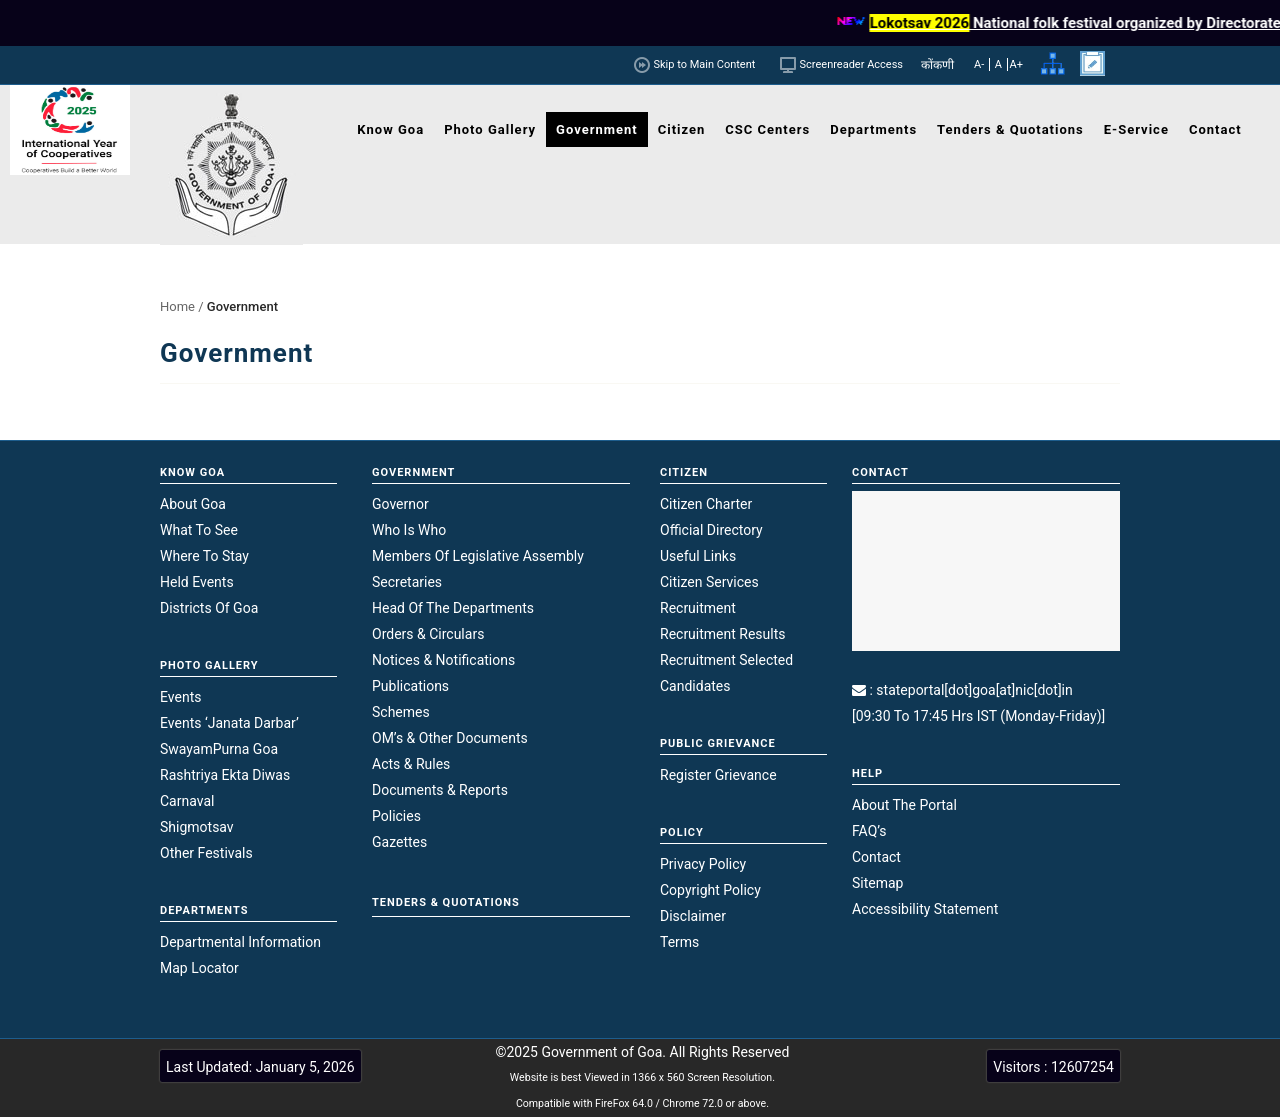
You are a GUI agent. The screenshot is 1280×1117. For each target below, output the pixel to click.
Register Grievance (718, 775)
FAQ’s (869, 831)
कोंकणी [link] (937, 65)
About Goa (193, 504)
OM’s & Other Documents (450, 738)
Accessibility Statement (925, 909)
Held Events (197, 582)
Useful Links (698, 556)
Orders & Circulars (428, 634)
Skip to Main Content (700, 64)
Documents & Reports (440, 790)
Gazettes (399, 842)
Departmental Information (240, 942)
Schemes (401, 712)
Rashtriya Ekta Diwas (225, 775)
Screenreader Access (851, 64)
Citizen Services (709, 582)
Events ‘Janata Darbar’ (229, 723)
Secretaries (407, 582)
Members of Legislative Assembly (478, 556)
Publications (410, 686)
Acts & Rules (411, 764)
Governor (400, 504)
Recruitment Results (723, 634)
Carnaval (187, 801)
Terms (679, 942)
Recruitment (698, 608)
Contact (876, 857)
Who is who (409, 530)
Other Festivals (206, 853)
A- (979, 64)
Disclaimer (693, 916)
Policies (396, 816)
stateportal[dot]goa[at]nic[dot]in (974, 690)
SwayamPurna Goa (219, 749)
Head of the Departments (453, 608)
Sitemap (877, 883)
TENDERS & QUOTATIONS (446, 902)
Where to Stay (204, 556)
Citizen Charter (706, 504)
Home (177, 306)
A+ (1016, 64)
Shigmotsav (197, 827)
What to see (199, 530)
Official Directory (711, 530)
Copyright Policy (710, 890)
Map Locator (199, 968)
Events (180, 697)
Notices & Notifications (443, 660)
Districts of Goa (209, 608)
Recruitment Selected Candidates (726, 673)
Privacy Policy (703, 864)
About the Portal (904, 805)
